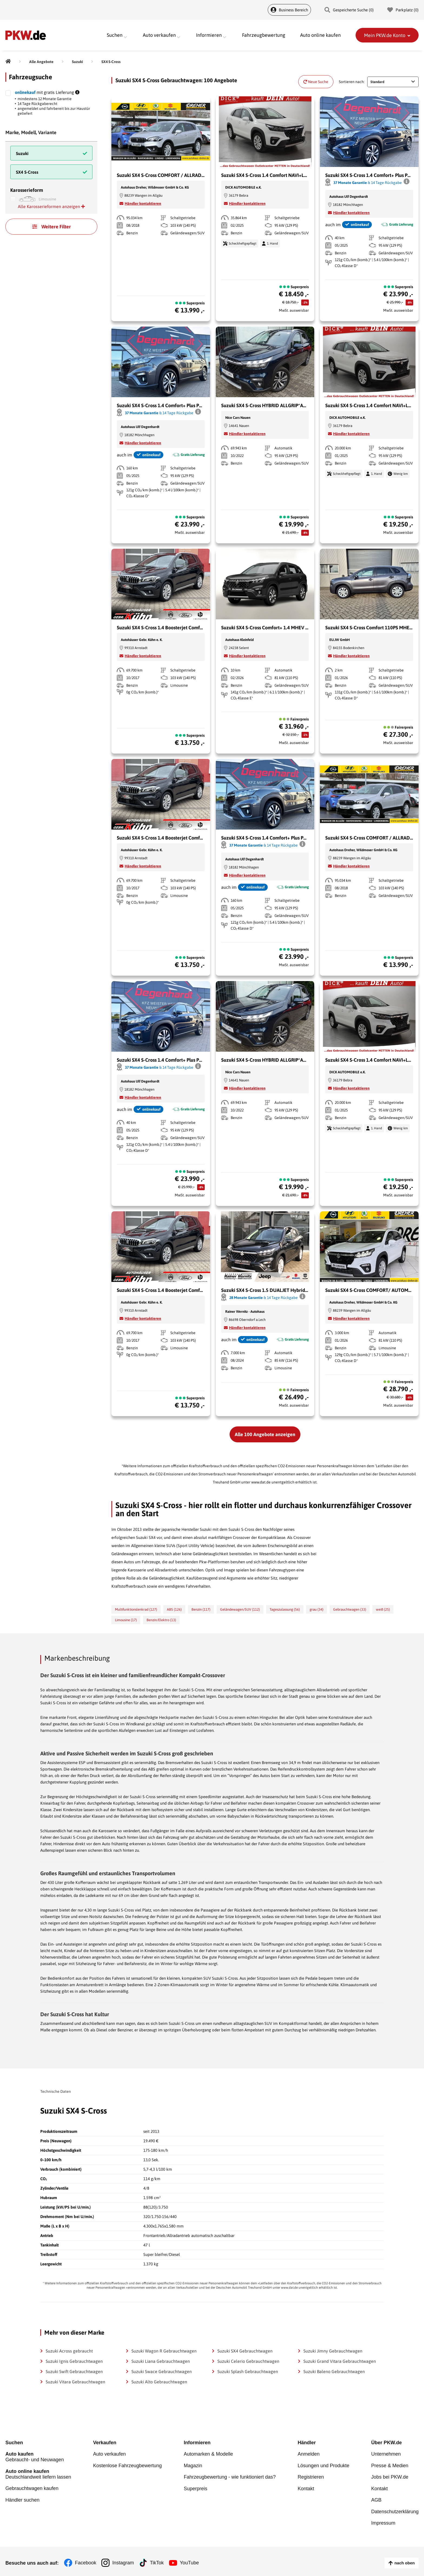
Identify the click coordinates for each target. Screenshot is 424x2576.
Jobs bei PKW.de (389, 2476)
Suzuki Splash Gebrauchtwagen (247, 2371)
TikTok (157, 2559)
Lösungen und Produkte (323, 2465)
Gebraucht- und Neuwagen (38, 2456)
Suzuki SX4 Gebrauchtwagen (245, 2350)
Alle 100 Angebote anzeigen (265, 1434)
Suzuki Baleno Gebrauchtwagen (334, 2371)
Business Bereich (289, 10)
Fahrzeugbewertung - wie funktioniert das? (230, 2476)
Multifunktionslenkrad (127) (136, 1609)
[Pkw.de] (8, 61)
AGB (376, 2498)
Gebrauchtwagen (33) (349, 1609)
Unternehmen (386, 2453)
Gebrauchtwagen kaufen (31, 2487)
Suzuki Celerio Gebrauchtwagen (248, 2361)
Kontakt (306, 2487)
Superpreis (195, 2487)
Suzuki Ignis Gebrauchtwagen (74, 2361)
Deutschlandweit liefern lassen (38, 2473)
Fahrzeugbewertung (263, 35)
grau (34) (316, 1609)
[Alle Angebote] (41, 62)
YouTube (190, 2559)
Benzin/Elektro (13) (161, 1620)
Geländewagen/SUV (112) (240, 1609)
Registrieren (311, 2476)
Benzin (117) (200, 1609)
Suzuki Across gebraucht (69, 2350)
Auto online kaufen (320, 35)
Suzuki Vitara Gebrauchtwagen (75, 2381)
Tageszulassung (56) (285, 1609)
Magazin (193, 2465)
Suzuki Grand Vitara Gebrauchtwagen (339, 2361)
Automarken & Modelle (208, 2453)
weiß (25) (383, 1609)
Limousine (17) (126, 1620)
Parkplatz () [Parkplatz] (403, 10)
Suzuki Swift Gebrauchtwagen (74, 2371)
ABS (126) (174, 1609)
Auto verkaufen (109, 2453)
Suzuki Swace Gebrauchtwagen (161, 2371)
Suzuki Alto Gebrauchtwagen (159, 2381)
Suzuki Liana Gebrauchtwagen (160, 2361)
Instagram (123, 2559)
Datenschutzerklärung (395, 2509)
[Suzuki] (77, 62)
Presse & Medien (389, 2465)
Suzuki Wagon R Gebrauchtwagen (164, 2350)
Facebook (85, 2559)
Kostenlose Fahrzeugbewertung (127, 2465)
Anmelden (309, 2453)
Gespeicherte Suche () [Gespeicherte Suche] (349, 10)
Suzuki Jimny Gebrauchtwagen (332, 2350)
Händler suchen (22, 2498)
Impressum (383, 2520)
